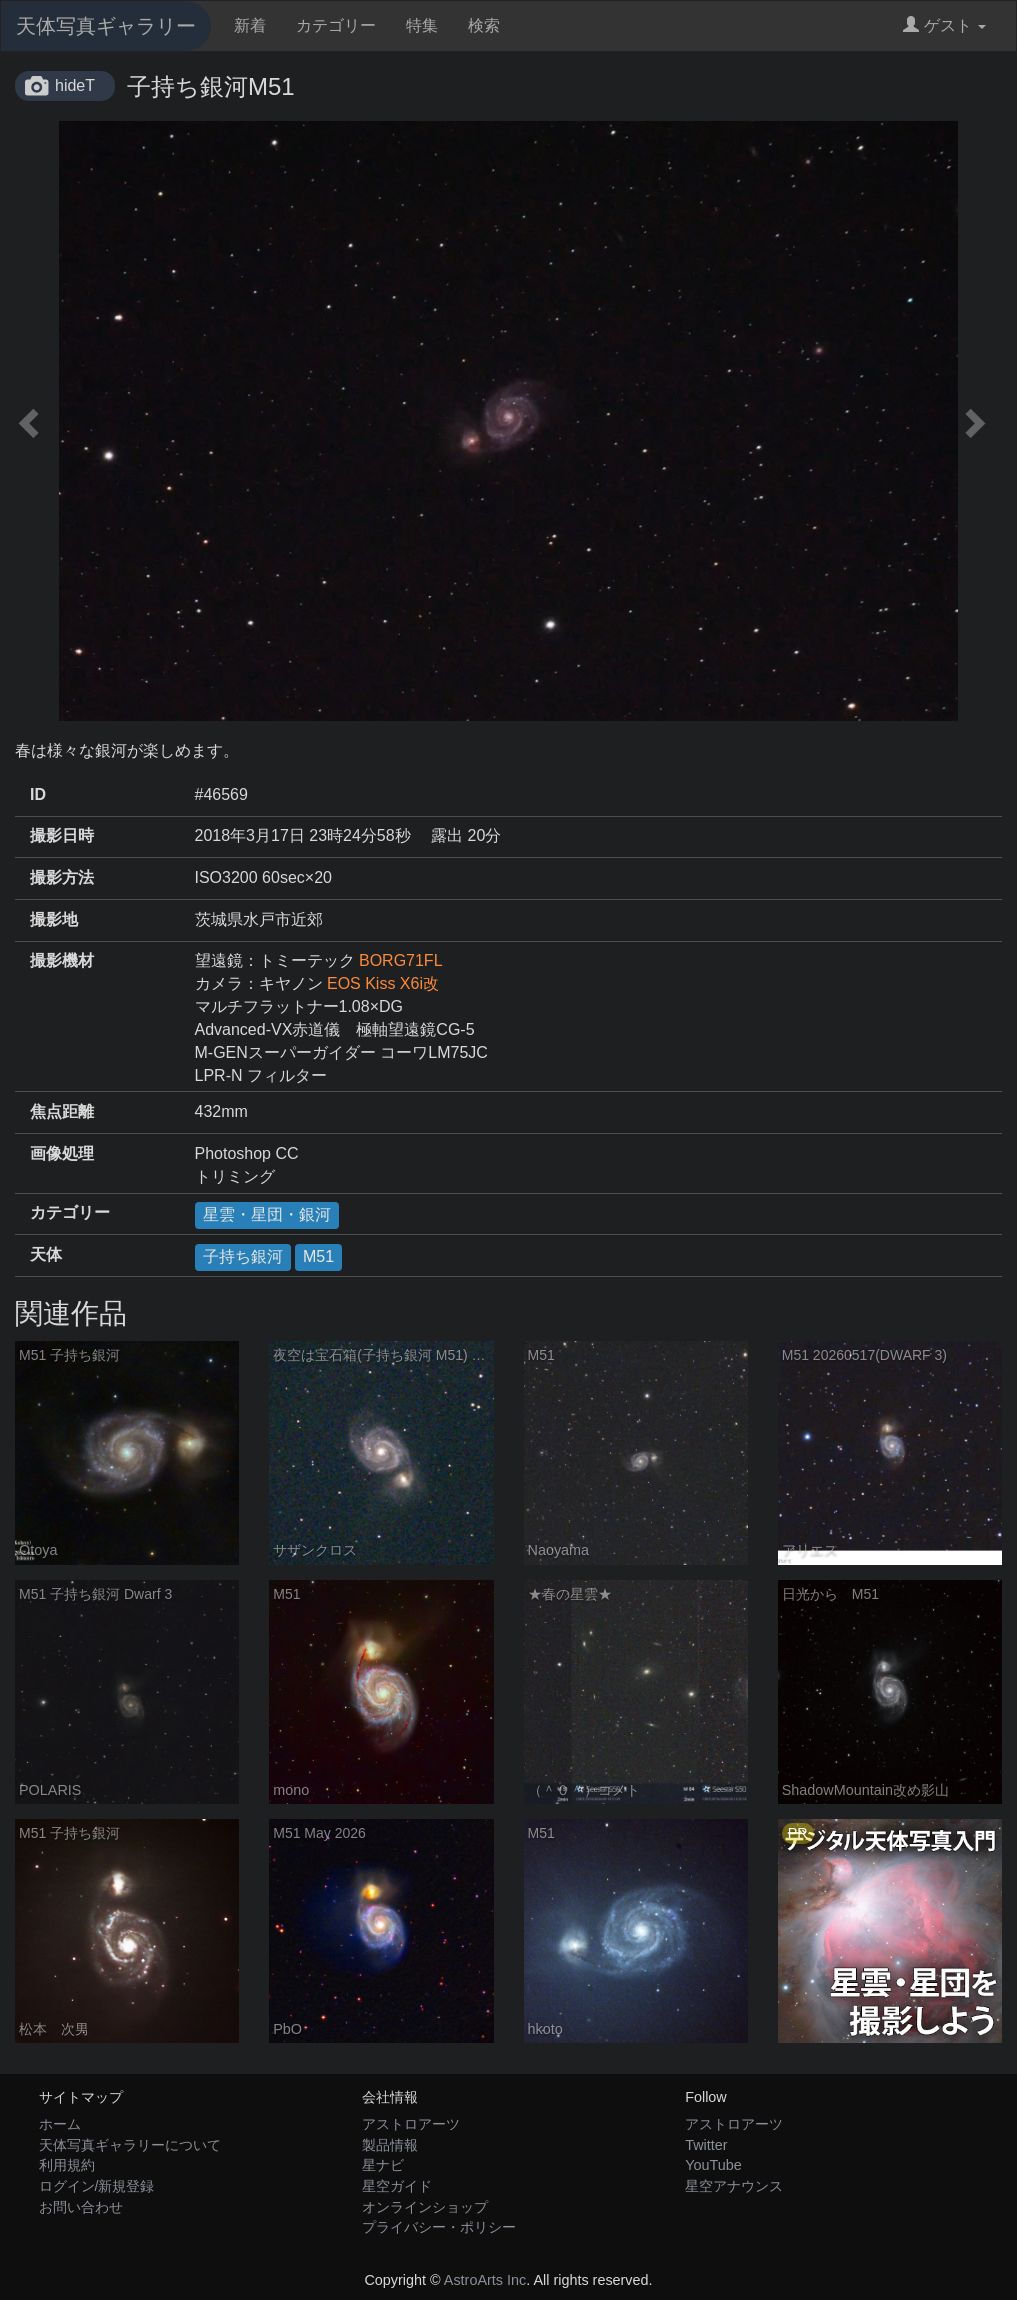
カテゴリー (336, 25)
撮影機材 (62, 960)
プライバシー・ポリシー (439, 2227)
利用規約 (67, 2165)
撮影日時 (62, 835)
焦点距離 (62, 1111)
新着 (250, 25)
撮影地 (54, 919)
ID (38, 794)
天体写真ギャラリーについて (130, 2145)
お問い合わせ (81, 2207)
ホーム (60, 2124)
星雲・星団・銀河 (267, 1214)
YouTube (713, 2165)
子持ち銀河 (243, 1256)
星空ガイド (397, 2186)
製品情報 (390, 2145)
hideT (75, 85)
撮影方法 (62, 877)
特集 (422, 25)
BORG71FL (401, 960)
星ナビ (383, 2165)
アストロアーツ (411, 2124)
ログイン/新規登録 (97, 2186)
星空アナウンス (734, 2186)
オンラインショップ (425, 2207)
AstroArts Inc (485, 2280)
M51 (318, 1256)
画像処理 (62, 1153)
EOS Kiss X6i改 (383, 983)
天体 (46, 1254)
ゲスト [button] (944, 25)
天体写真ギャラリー (106, 26)
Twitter (706, 2145)
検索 (484, 25)
